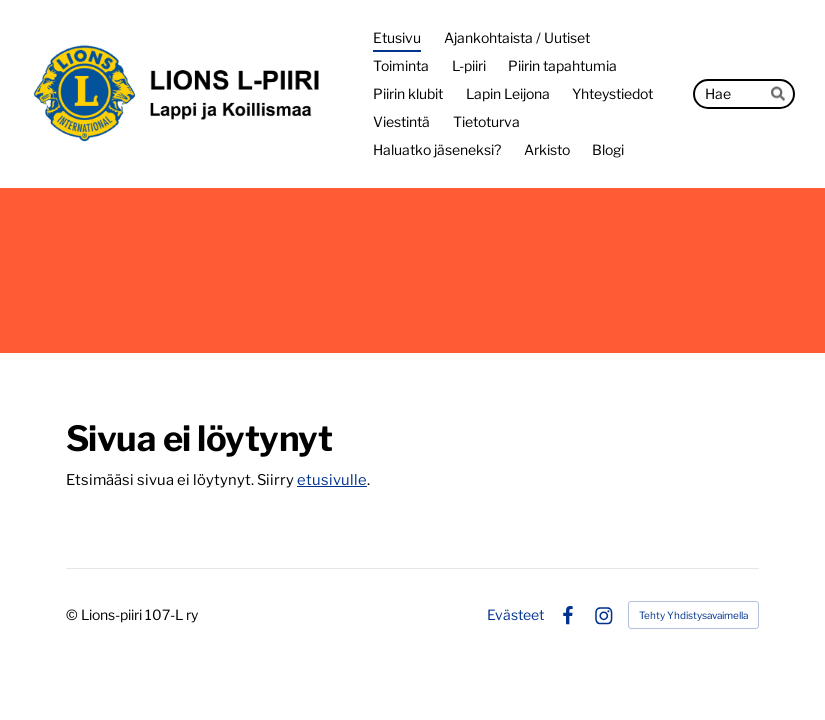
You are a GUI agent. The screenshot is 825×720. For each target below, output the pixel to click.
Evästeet (515, 615)
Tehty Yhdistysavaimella (693, 615)
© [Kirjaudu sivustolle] (73, 614)
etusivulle (332, 480)
